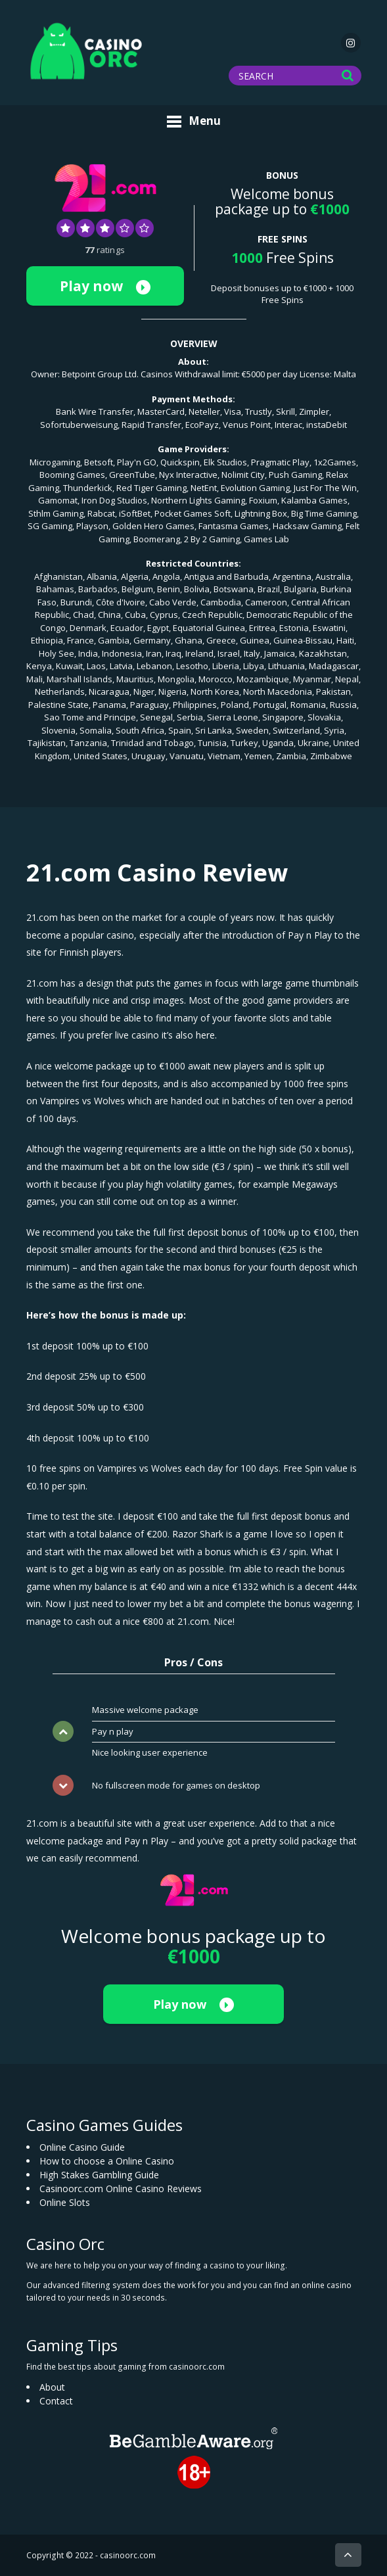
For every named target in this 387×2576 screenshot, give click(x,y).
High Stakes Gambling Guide (99, 2174)
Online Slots (64, 2202)
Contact (56, 2401)
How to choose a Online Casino (106, 2161)
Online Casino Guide (82, 2147)
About (52, 2387)
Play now (105, 286)
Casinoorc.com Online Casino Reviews (120, 2188)
